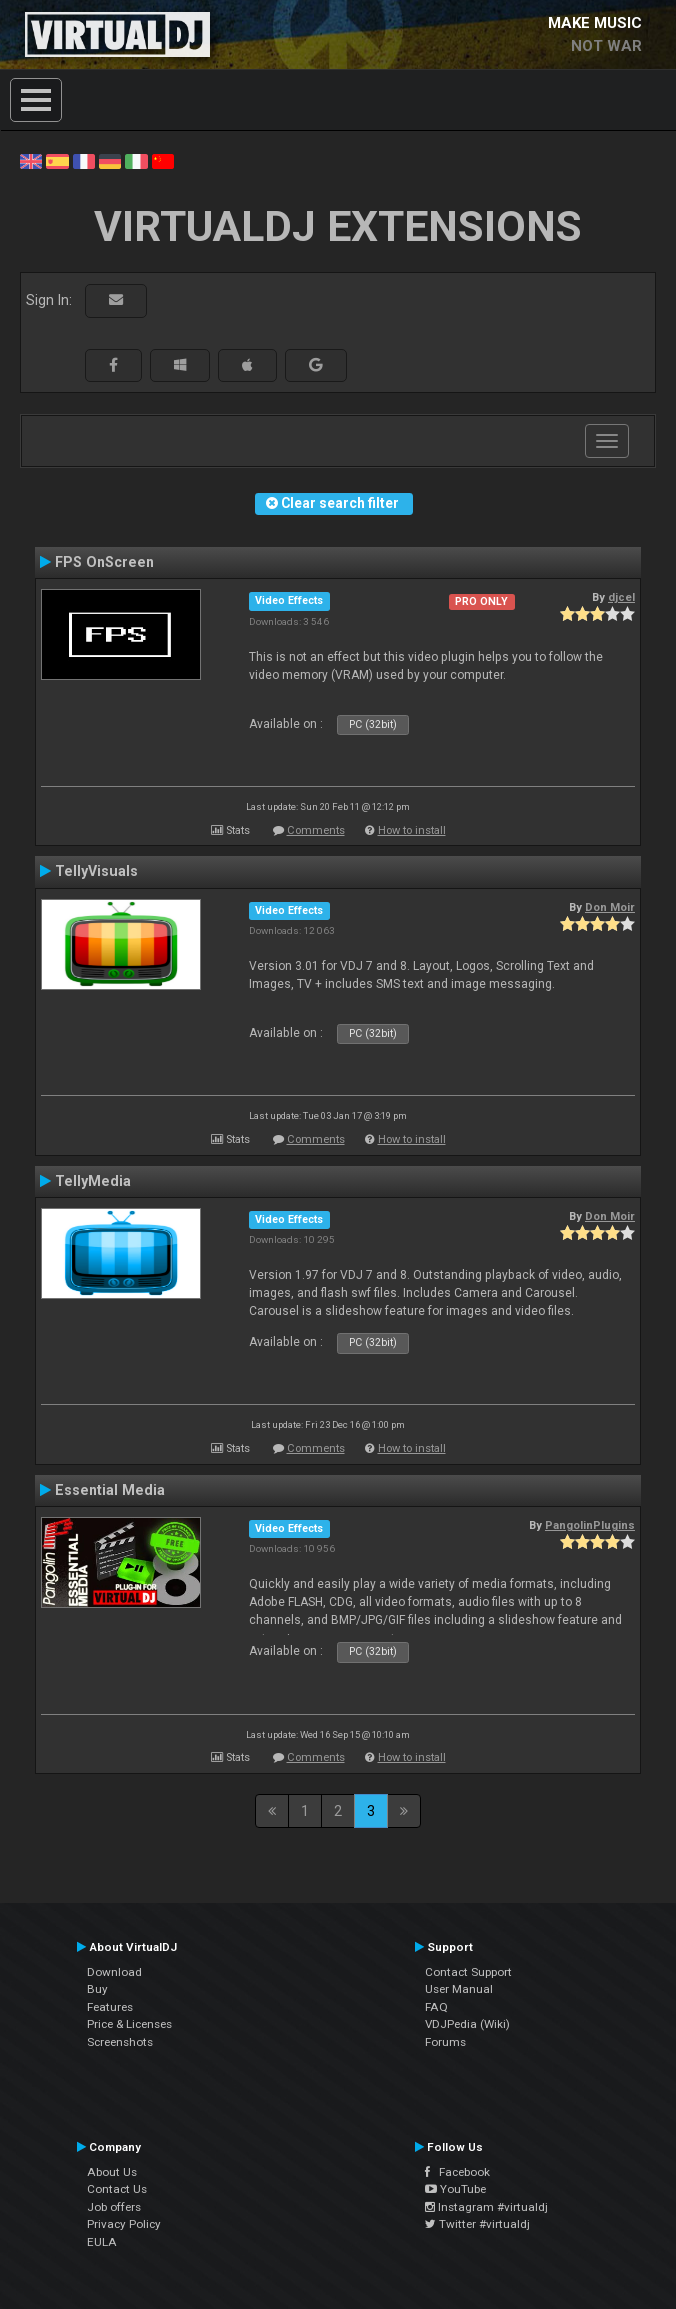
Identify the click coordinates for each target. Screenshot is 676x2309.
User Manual (459, 1989)
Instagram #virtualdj (486, 2207)
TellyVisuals (96, 871)
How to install (412, 830)
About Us (112, 2172)
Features (110, 2007)
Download (114, 1972)
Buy (97, 1989)
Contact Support (468, 1972)
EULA (102, 2242)
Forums (445, 2042)
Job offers (114, 2207)
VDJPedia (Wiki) (467, 2024)
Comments (316, 830)
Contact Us (117, 2189)
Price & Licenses (129, 2024)
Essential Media (110, 1490)
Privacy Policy (124, 2224)
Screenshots (120, 2042)
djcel (621, 597)
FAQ (436, 2007)
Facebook (457, 2172)
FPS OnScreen (104, 562)
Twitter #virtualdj (477, 2224)
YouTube (455, 2189)
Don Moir (610, 907)
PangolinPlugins (590, 1525)
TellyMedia (93, 1181)
